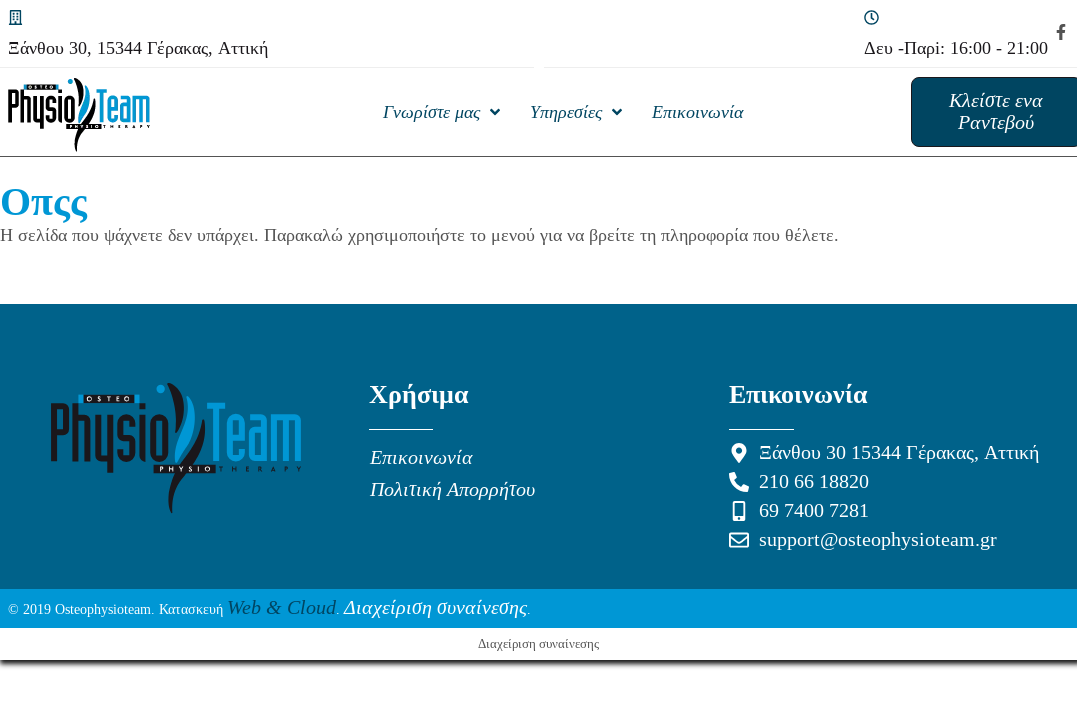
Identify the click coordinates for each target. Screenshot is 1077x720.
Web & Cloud (281, 608)
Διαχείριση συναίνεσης (435, 608)
